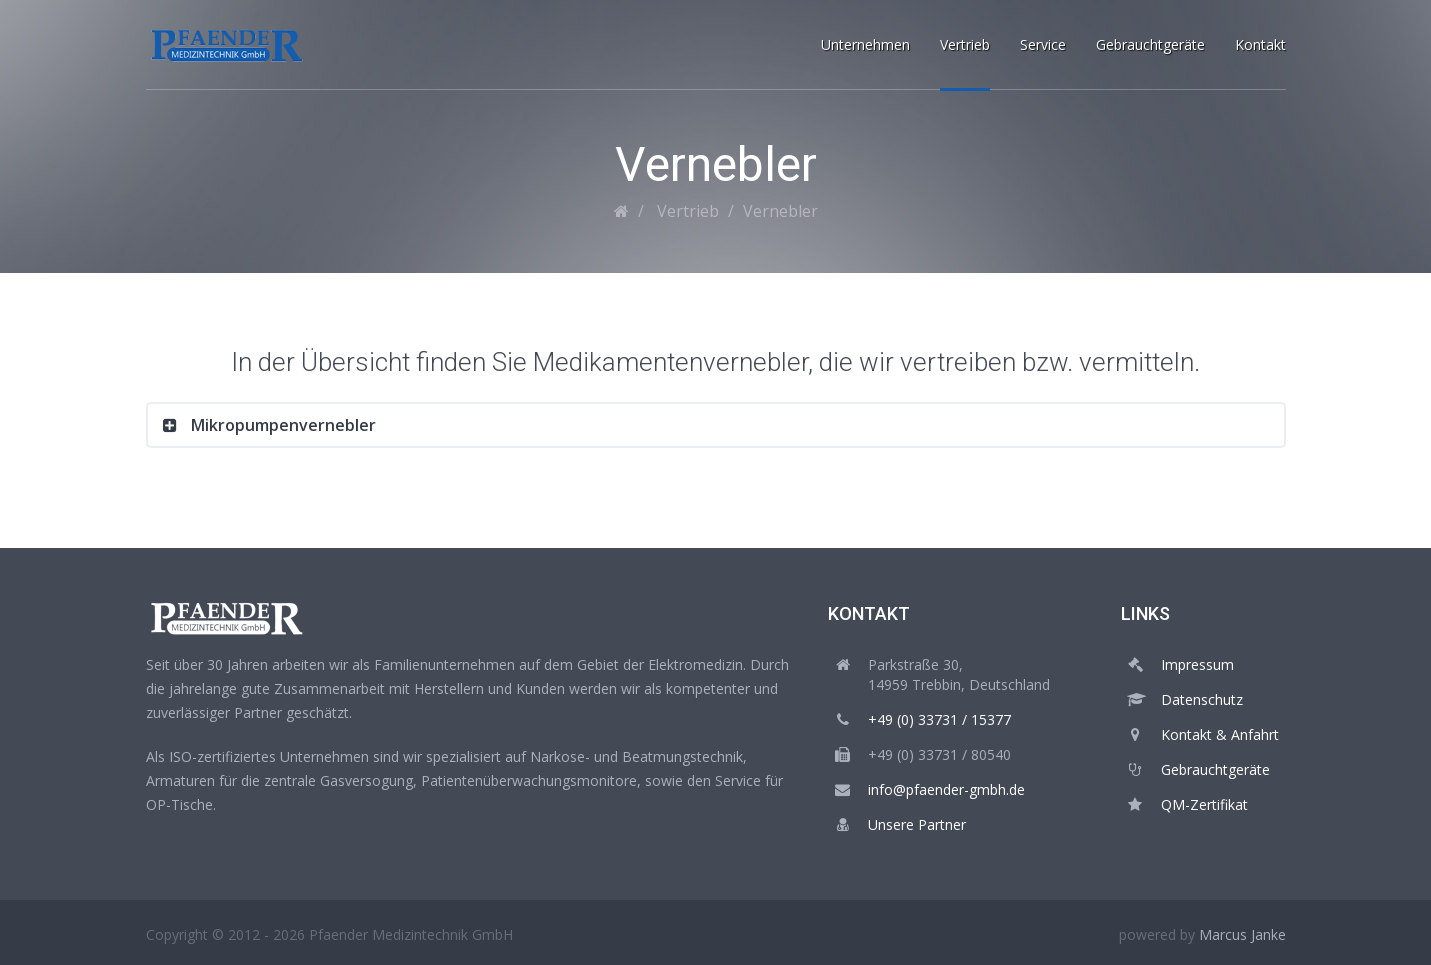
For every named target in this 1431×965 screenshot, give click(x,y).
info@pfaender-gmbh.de (946, 789)
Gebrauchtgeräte (1215, 769)
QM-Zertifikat (1204, 804)
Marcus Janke (1242, 934)
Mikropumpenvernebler (281, 425)
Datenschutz (1202, 699)
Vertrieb (688, 211)
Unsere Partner (917, 824)
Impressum (1197, 664)
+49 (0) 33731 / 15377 (939, 719)
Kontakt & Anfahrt (1220, 734)
